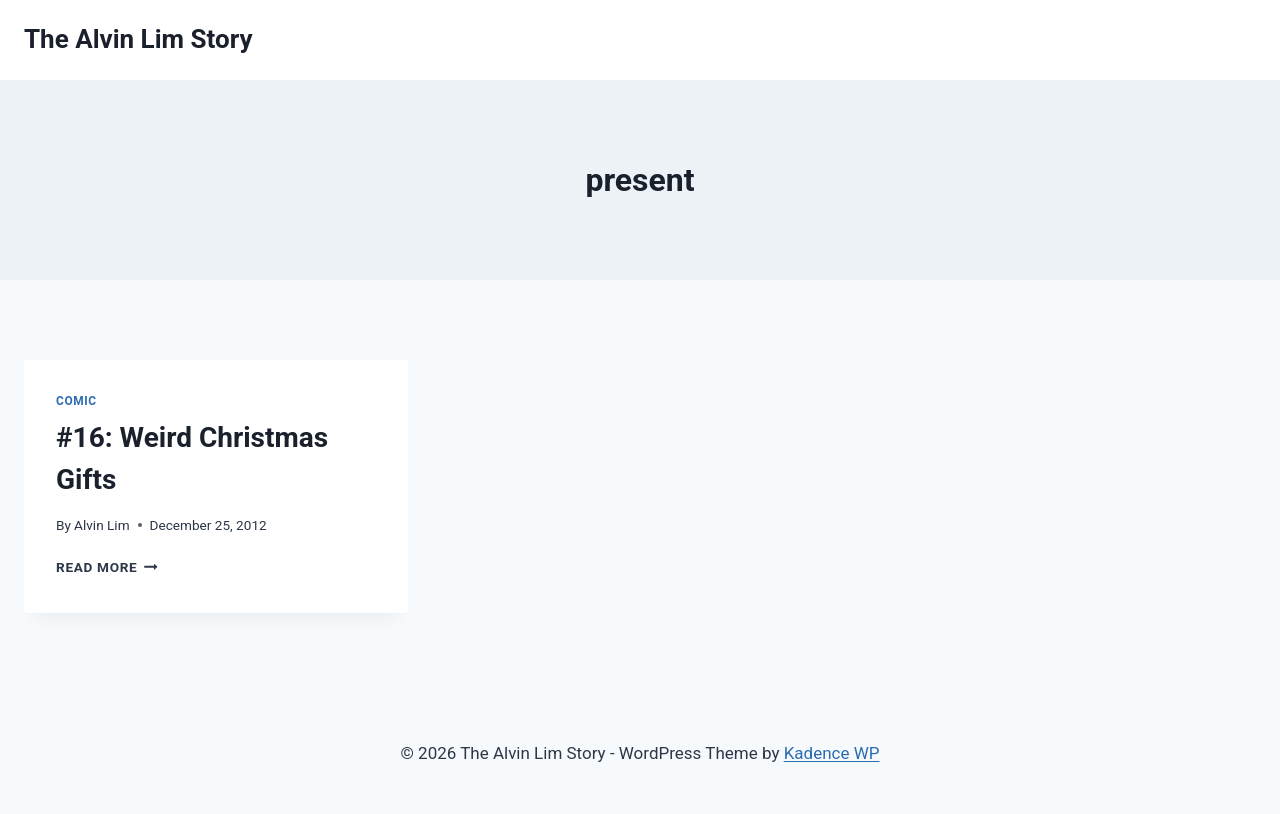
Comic (76, 401)
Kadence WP (832, 753)
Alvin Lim (102, 525)
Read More (107, 567)
